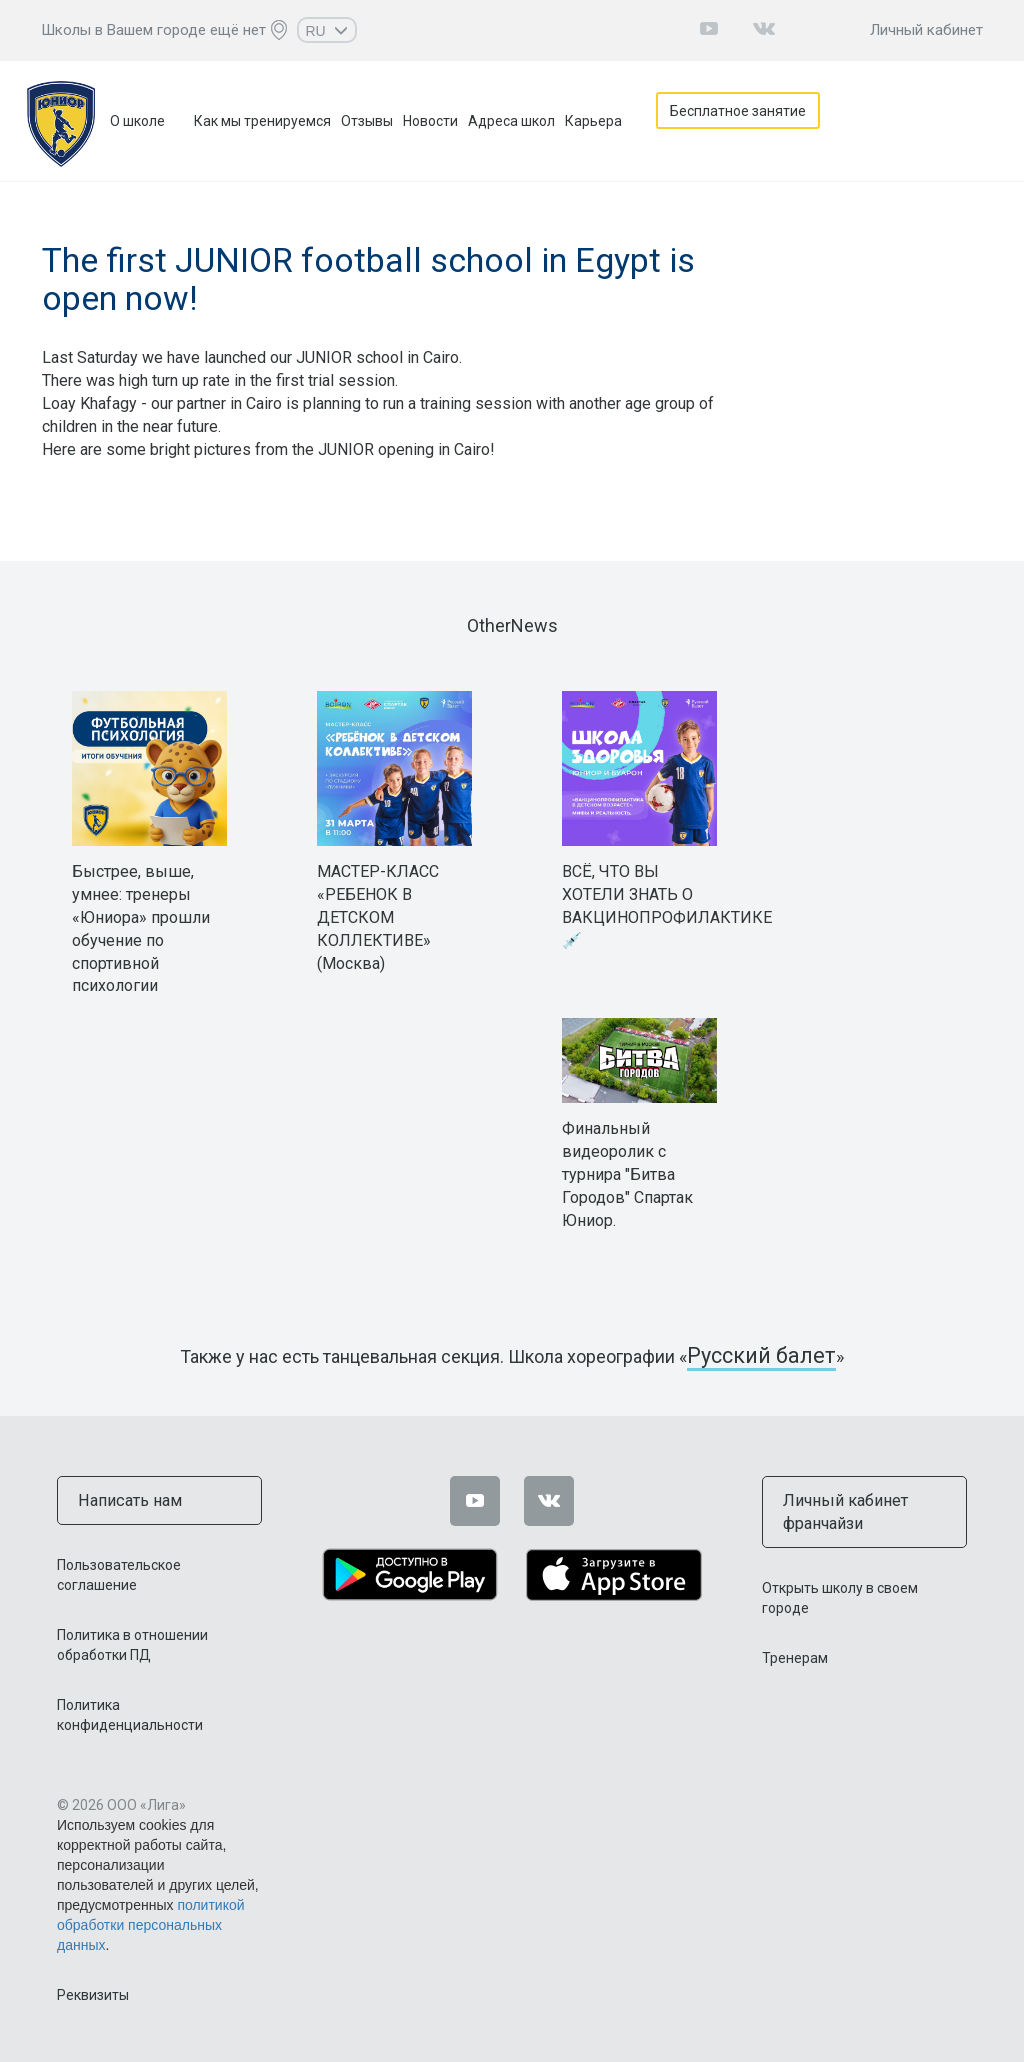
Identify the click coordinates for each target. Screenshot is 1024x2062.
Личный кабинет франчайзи (837, 1509)
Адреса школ (511, 121)
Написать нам (124, 1499)
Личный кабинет (926, 30)
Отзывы (367, 121)
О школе (137, 121)
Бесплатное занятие (746, 121)
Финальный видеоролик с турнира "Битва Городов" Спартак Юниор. (627, 1174)
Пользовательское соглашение (119, 1572)
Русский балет (762, 1356)
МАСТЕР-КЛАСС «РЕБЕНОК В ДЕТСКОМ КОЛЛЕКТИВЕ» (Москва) (378, 917)
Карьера (593, 121)
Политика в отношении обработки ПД (132, 1642)
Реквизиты (93, 1992)
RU (326, 31)
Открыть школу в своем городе (840, 1592)
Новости (430, 121)
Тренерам (795, 1652)
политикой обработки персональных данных (151, 1922)
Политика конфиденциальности (130, 1712)
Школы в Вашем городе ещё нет (153, 30)
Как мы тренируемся (262, 121)
